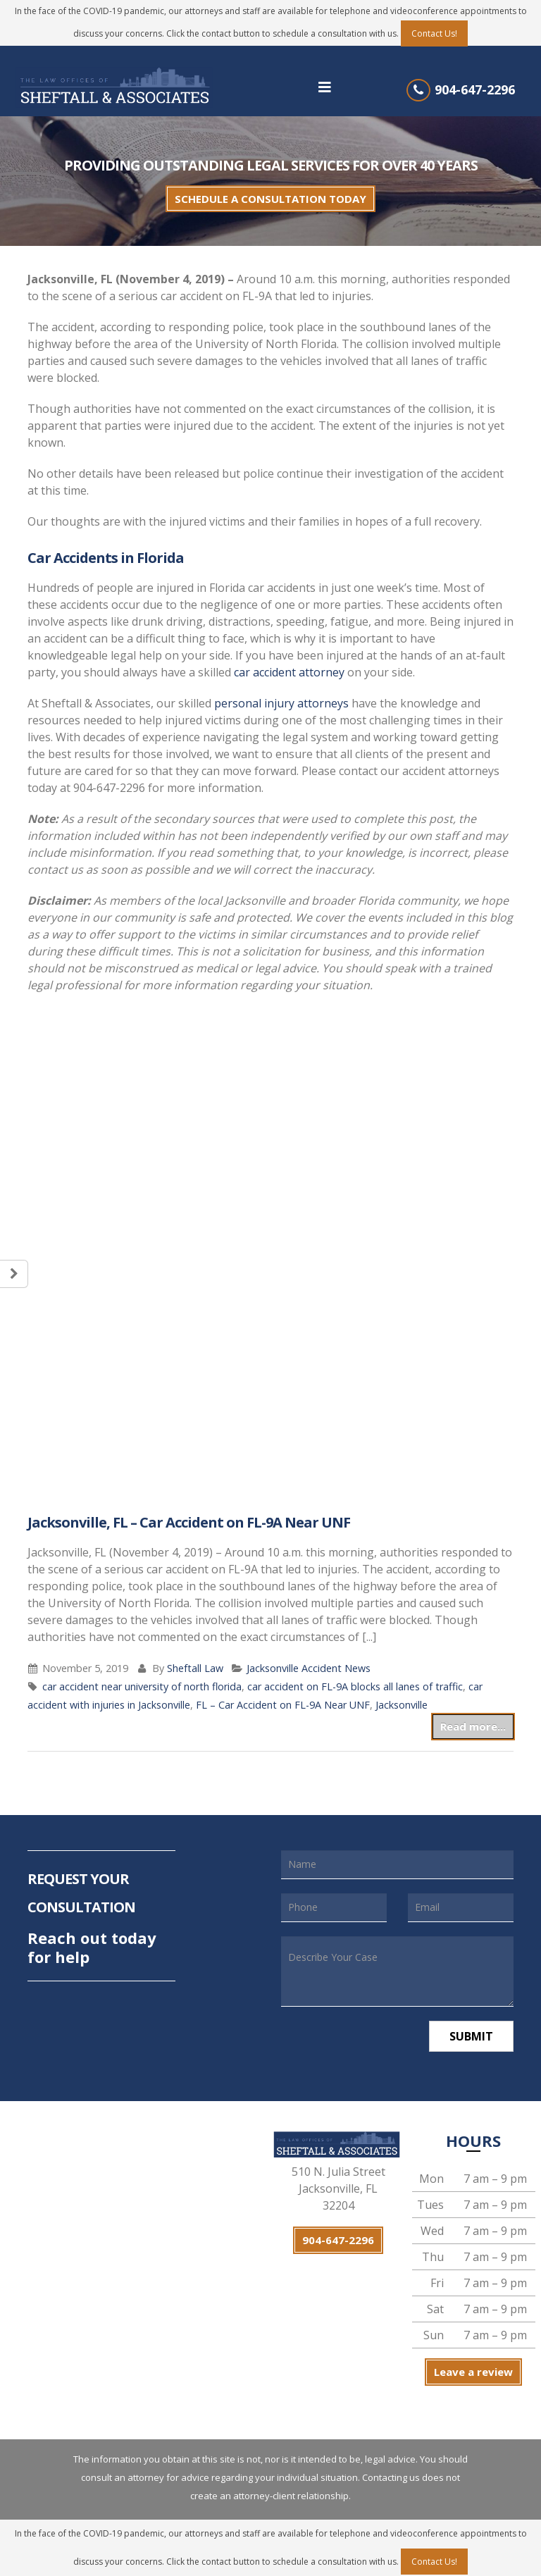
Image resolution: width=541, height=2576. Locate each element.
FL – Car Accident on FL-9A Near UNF (283, 1704)
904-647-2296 (475, 89)
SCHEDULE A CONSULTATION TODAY (270, 199)
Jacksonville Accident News (309, 1668)
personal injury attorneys (281, 703)
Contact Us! (434, 33)
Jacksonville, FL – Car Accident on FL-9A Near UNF (188, 1522)
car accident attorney (289, 672)
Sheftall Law (195, 1668)
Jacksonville (401, 1704)
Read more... (473, 1726)
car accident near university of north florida (142, 1686)
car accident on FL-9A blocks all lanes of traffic (355, 1686)
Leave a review (473, 2372)
